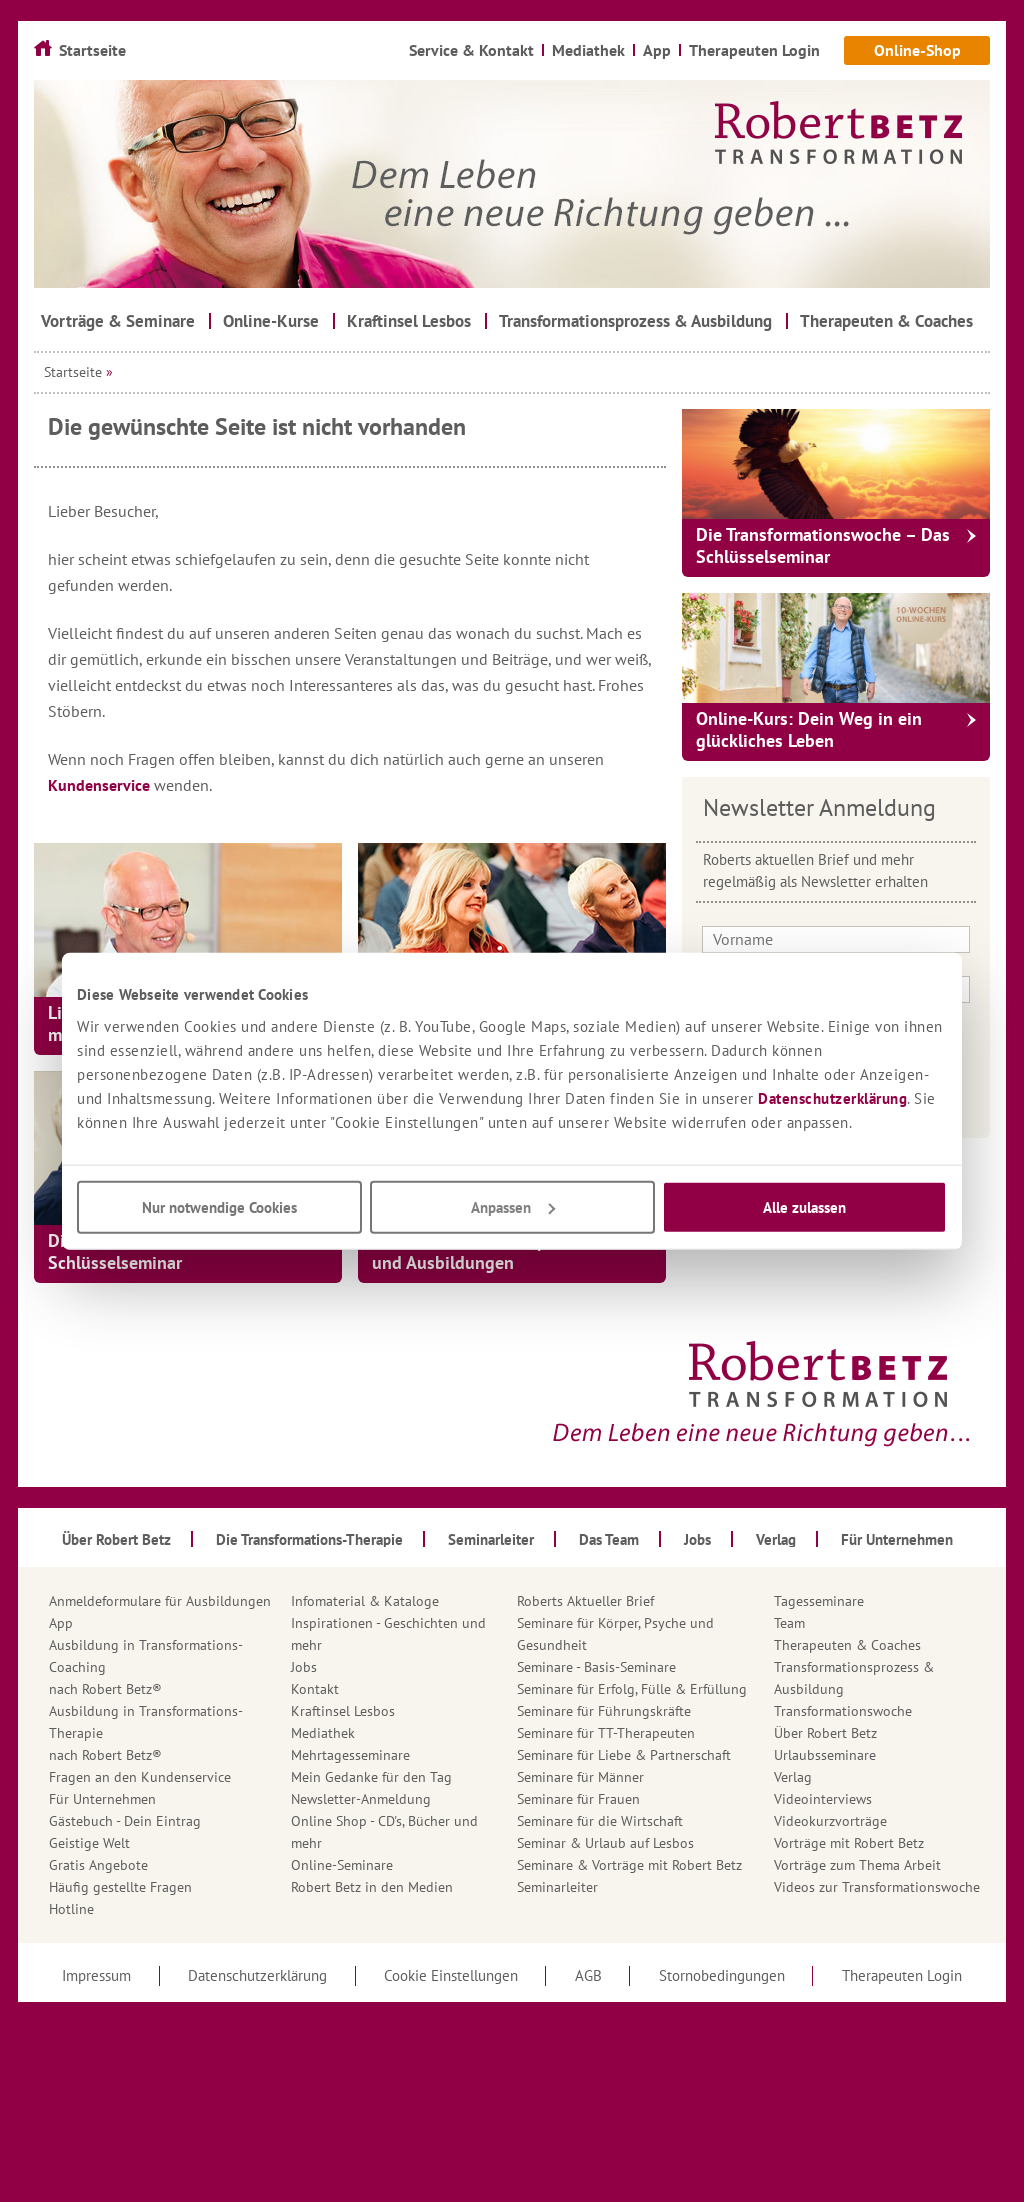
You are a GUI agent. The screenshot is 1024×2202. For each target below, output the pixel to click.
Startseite (73, 372)
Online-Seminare (342, 1865)
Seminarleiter (557, 1887)
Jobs (304, 1667)
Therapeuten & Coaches (847, 1645)
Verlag (793, 1777)
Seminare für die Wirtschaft (600, 1821)
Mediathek (323, 1733)
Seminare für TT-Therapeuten (606, 1733)
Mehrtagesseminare (350, 1755)
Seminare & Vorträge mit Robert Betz (629, 1865)
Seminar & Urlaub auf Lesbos (605, 1843)
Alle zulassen (804, 1206)
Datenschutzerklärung (832, 1097)
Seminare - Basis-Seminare (596, 1667)
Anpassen (513, 1206)
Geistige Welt (89, 1843)
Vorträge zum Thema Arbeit (857, 1865)
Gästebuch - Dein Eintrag (125, 1821)
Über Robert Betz (825, 1733)
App (61, 1623)
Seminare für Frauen (578, 1799)
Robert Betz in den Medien (372, 1887)
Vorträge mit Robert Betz (849, 1843)
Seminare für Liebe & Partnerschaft (624, 1755)
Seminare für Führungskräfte (604, 1711)
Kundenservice (101, 785)
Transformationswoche (843, 1711)
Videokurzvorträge (830, 1821)
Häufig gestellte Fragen (120, 1887)
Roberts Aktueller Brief (585, 1601)
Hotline (71, 1909)
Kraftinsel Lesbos (343, 1711)
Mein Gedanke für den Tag (371, 1777)
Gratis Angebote (98, 1865)
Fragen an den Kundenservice (140, 1777)
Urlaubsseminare (825, 1755)
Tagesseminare (819, 1601)
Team (789, 1623)
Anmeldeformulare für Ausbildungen (160, 1601)
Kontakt (315, 1689)
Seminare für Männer (580, 1777)
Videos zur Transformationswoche (877, 1887)
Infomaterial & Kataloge (365, 1601)
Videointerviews (823, 1799)
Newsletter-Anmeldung (361, 1799)
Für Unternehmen (102, 1799)
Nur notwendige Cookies (219, 1206)
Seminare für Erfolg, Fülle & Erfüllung (632, 1689)
